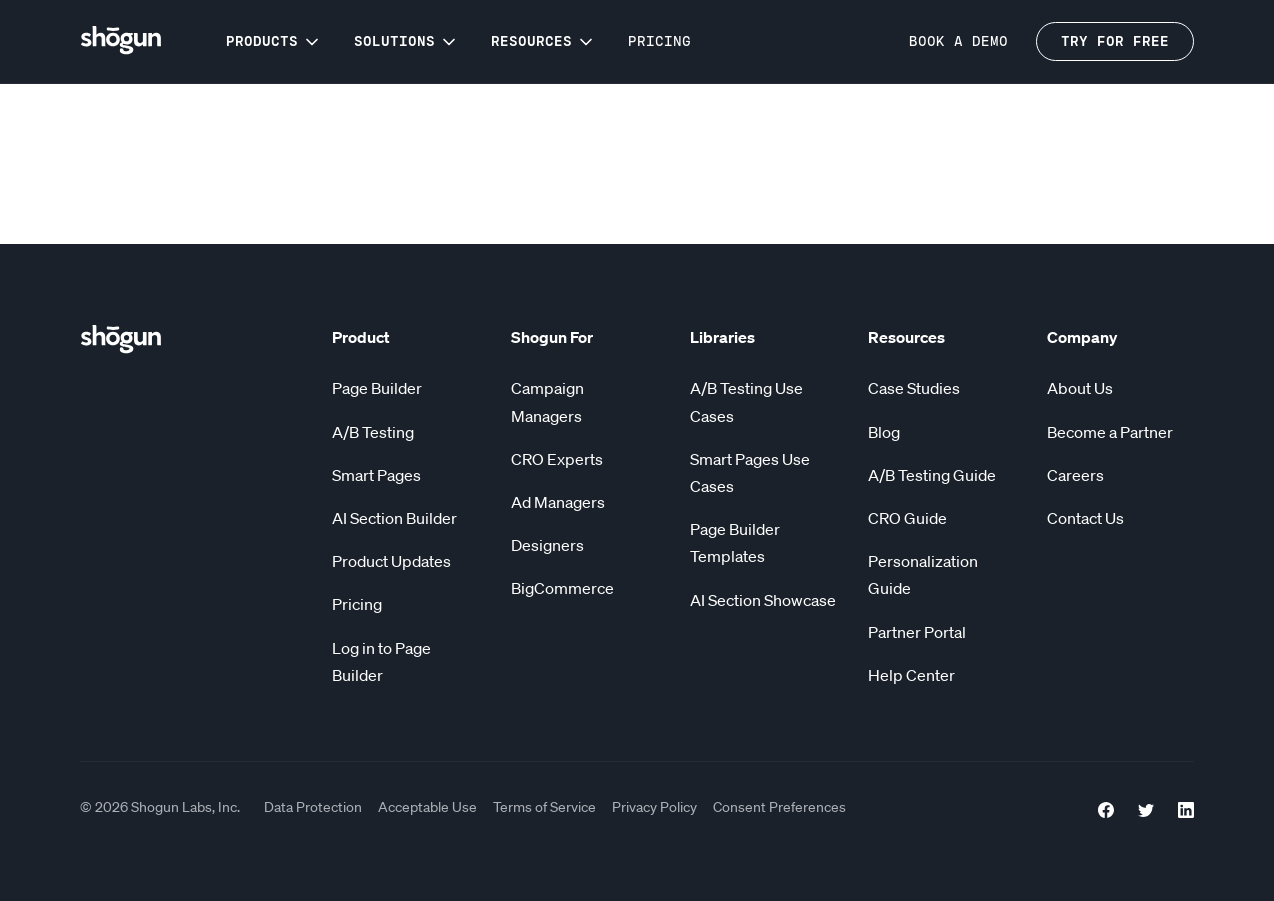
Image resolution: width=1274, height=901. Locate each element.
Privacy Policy (654, 807)
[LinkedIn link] (1186, 807)
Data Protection (313, 807)
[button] (274, 41)
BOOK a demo (958, 41)
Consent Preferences (779, 807)
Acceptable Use (427, 807)
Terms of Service (544, 807)
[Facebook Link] (1106, 807)
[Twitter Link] (1146, 807)
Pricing (659, 41)
